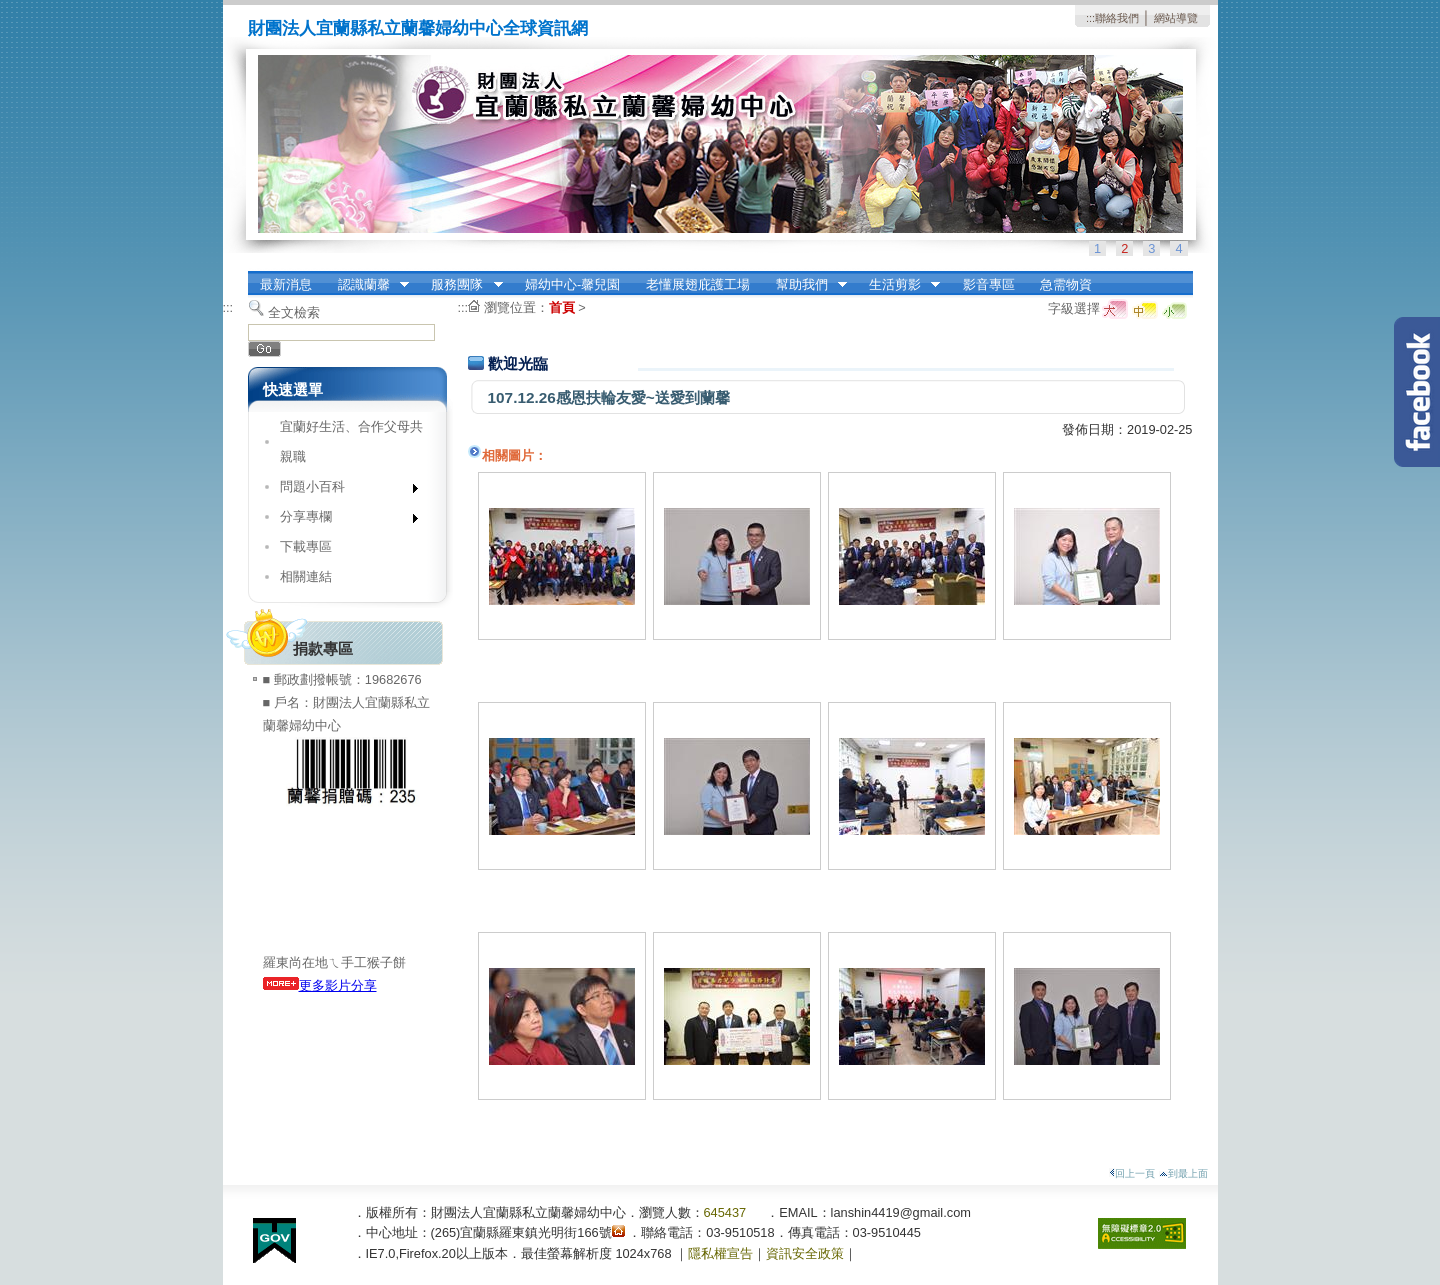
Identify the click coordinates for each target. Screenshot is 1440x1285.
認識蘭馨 (367, 285)
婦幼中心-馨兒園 (572, 284)
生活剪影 (898, 285)
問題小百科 (342, 490)
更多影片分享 (320, 985)
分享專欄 (342, 520)
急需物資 (1066, 284)
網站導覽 (1176, 18)
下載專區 (306, 546)
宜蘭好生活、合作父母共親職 (351, 441)
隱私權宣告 (720, 1253)
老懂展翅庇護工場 (698, 284)
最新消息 (286, 284)
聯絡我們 (1117, 18)
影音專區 (989, 284)
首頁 (562, 307)
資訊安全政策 (805, 1253)
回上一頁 (1132, 1173)
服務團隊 (461, 285)
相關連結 (306, 576)
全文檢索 (294, 312)
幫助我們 (805, 285)
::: (1090, 18)
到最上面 (1183, 1173)
